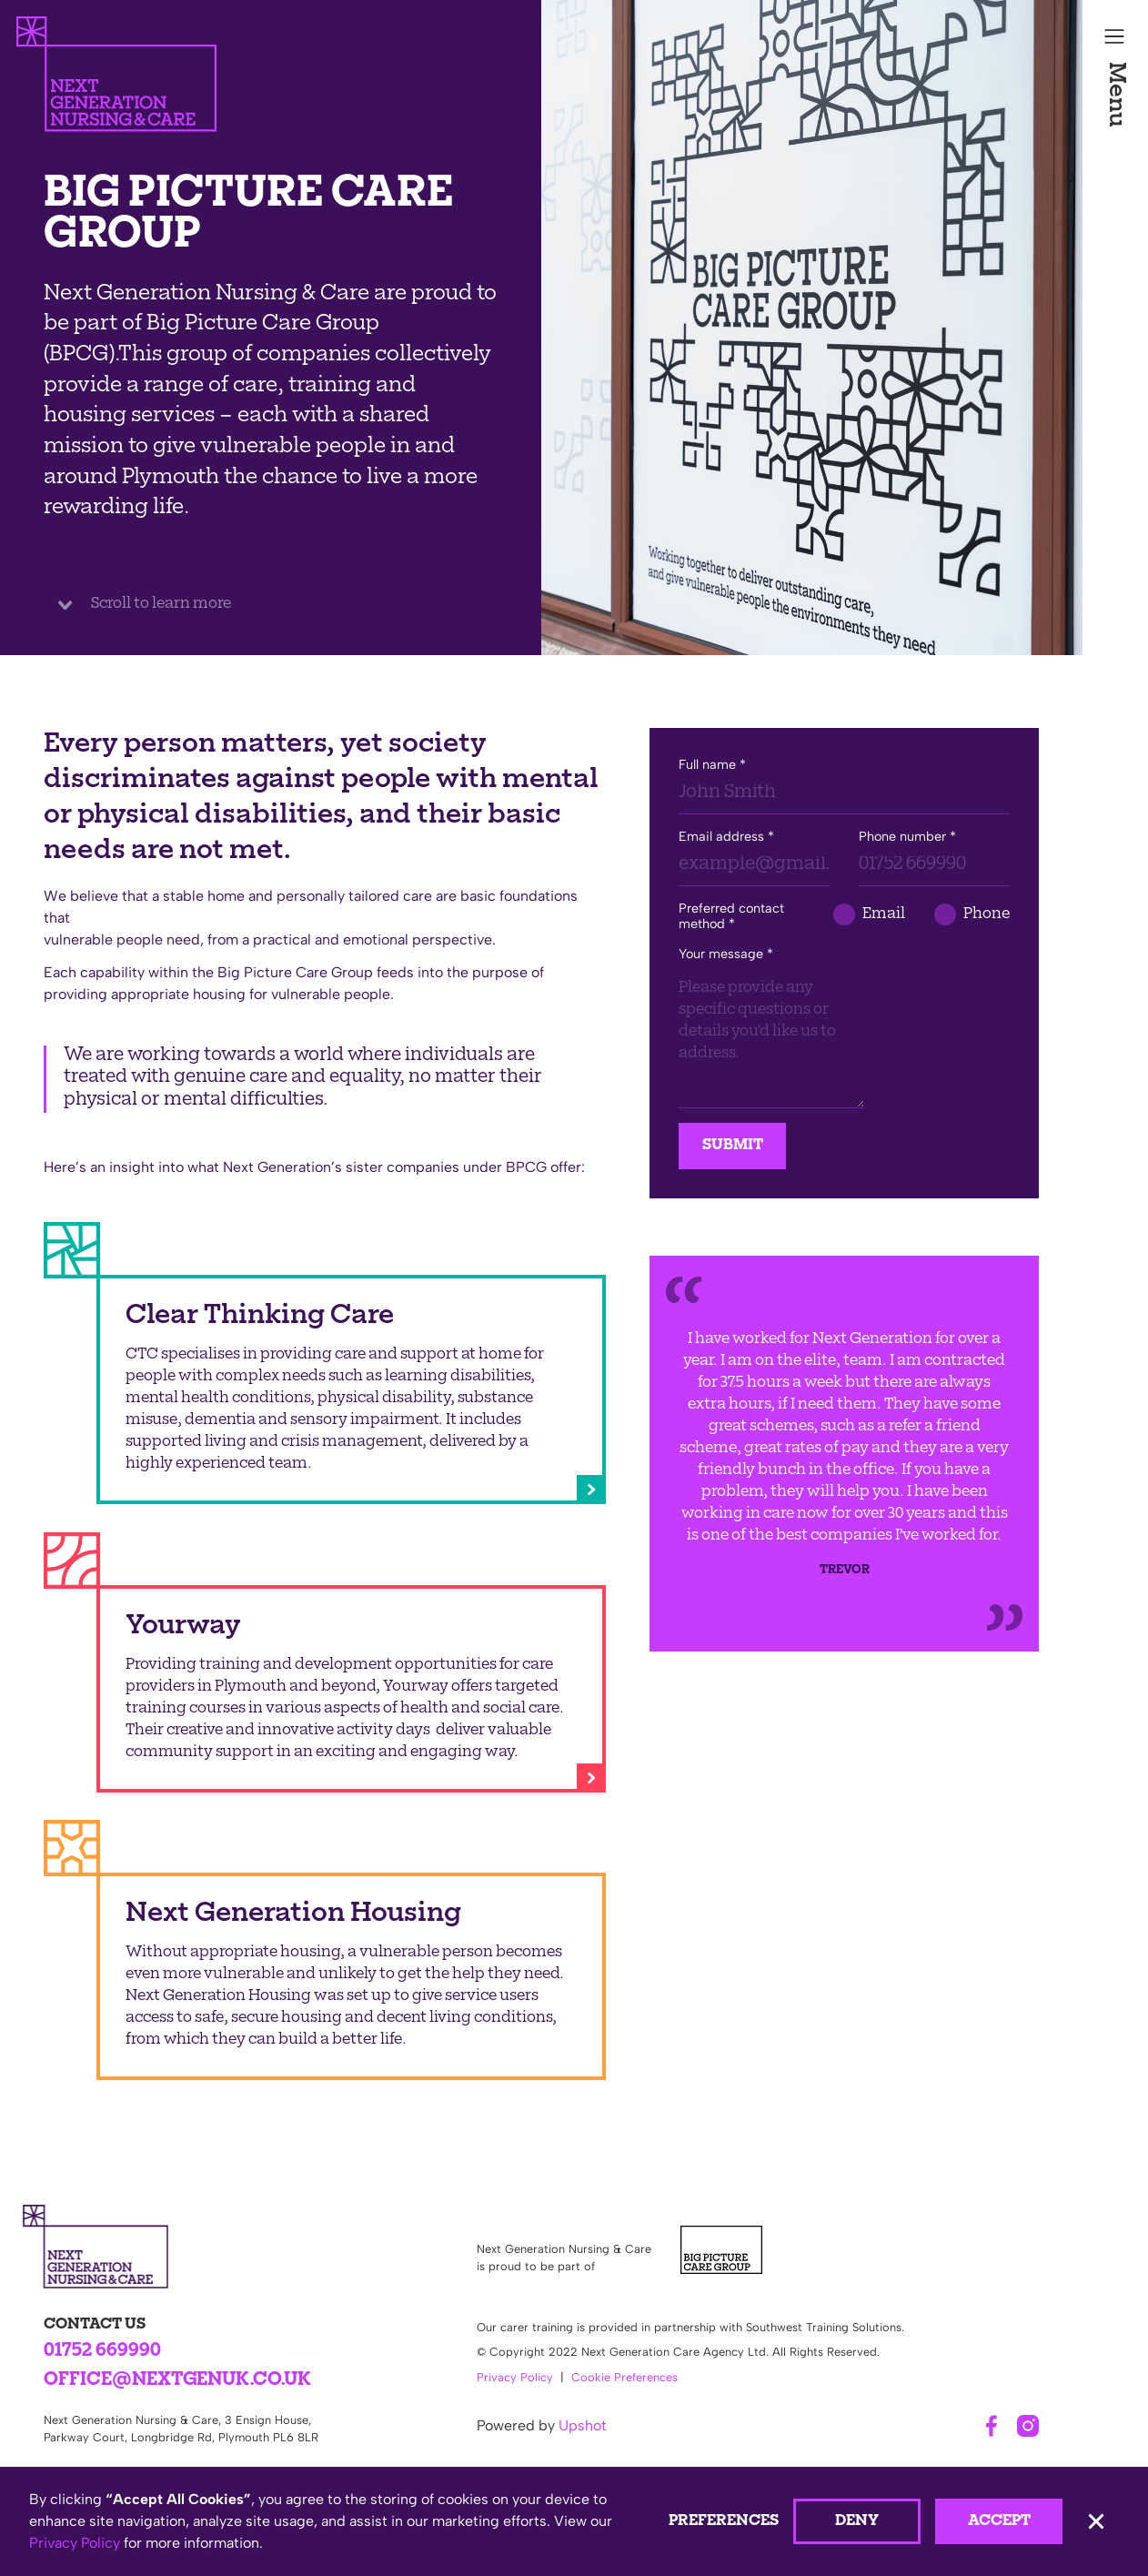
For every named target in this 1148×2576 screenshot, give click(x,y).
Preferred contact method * (731, 916)
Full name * (712, 765)
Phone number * (907, 836)
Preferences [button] (724, 2521)
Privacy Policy (515, 2377)
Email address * (726, 836)
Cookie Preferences (624, 2377)
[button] (1115, 1288)
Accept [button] (999, 2521)
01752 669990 (102, 2351)
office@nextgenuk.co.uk (177, 2380)
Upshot (583, 2425)
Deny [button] (857, 2521)
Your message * (726, 954)
